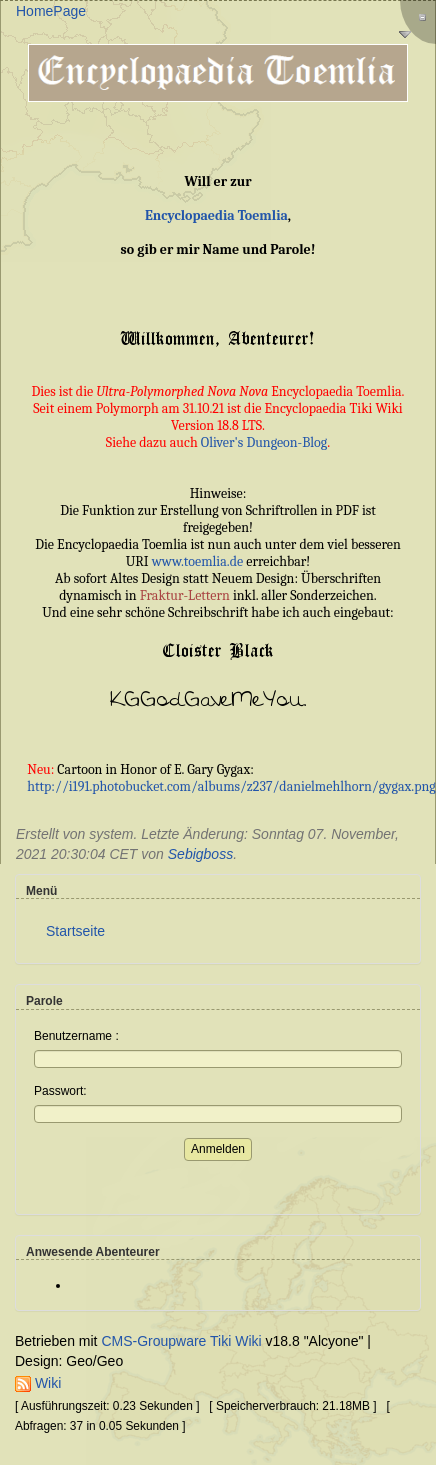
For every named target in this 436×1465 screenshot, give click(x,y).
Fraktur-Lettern (185, 595)
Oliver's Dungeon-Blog (264, 442)
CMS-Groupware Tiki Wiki (183, 1341)
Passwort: (60, 1091)
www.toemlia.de (197, 561)
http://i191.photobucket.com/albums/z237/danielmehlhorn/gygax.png (231, 786)
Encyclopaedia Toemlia (216, 215)
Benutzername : (76, 1036)
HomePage (51, 11)
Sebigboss (200, 854)
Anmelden (218, 1149)
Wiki (38, 1383)
